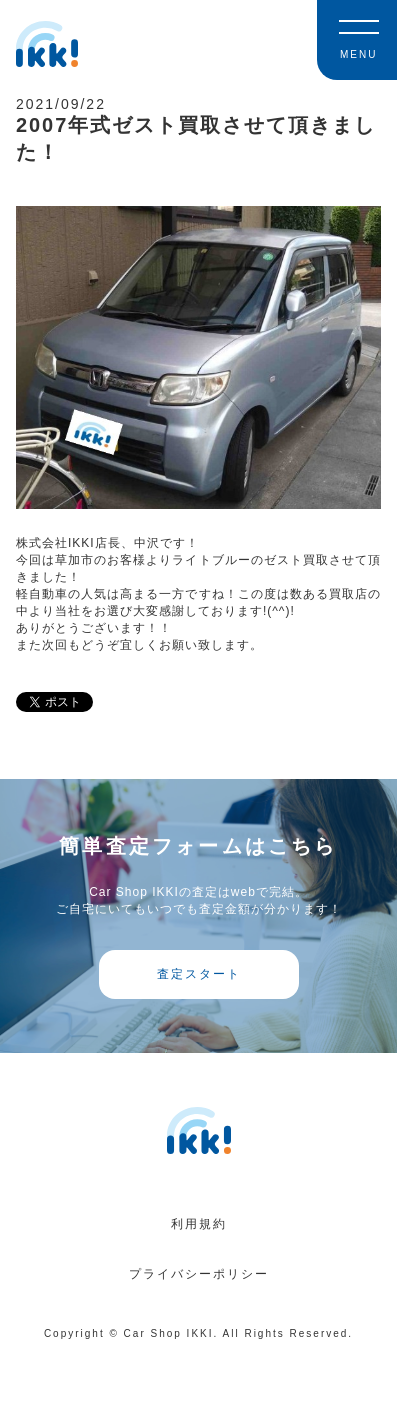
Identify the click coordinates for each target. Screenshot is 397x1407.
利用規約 (199, 1224)
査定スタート (199, 974)
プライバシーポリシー (199, 1274)
